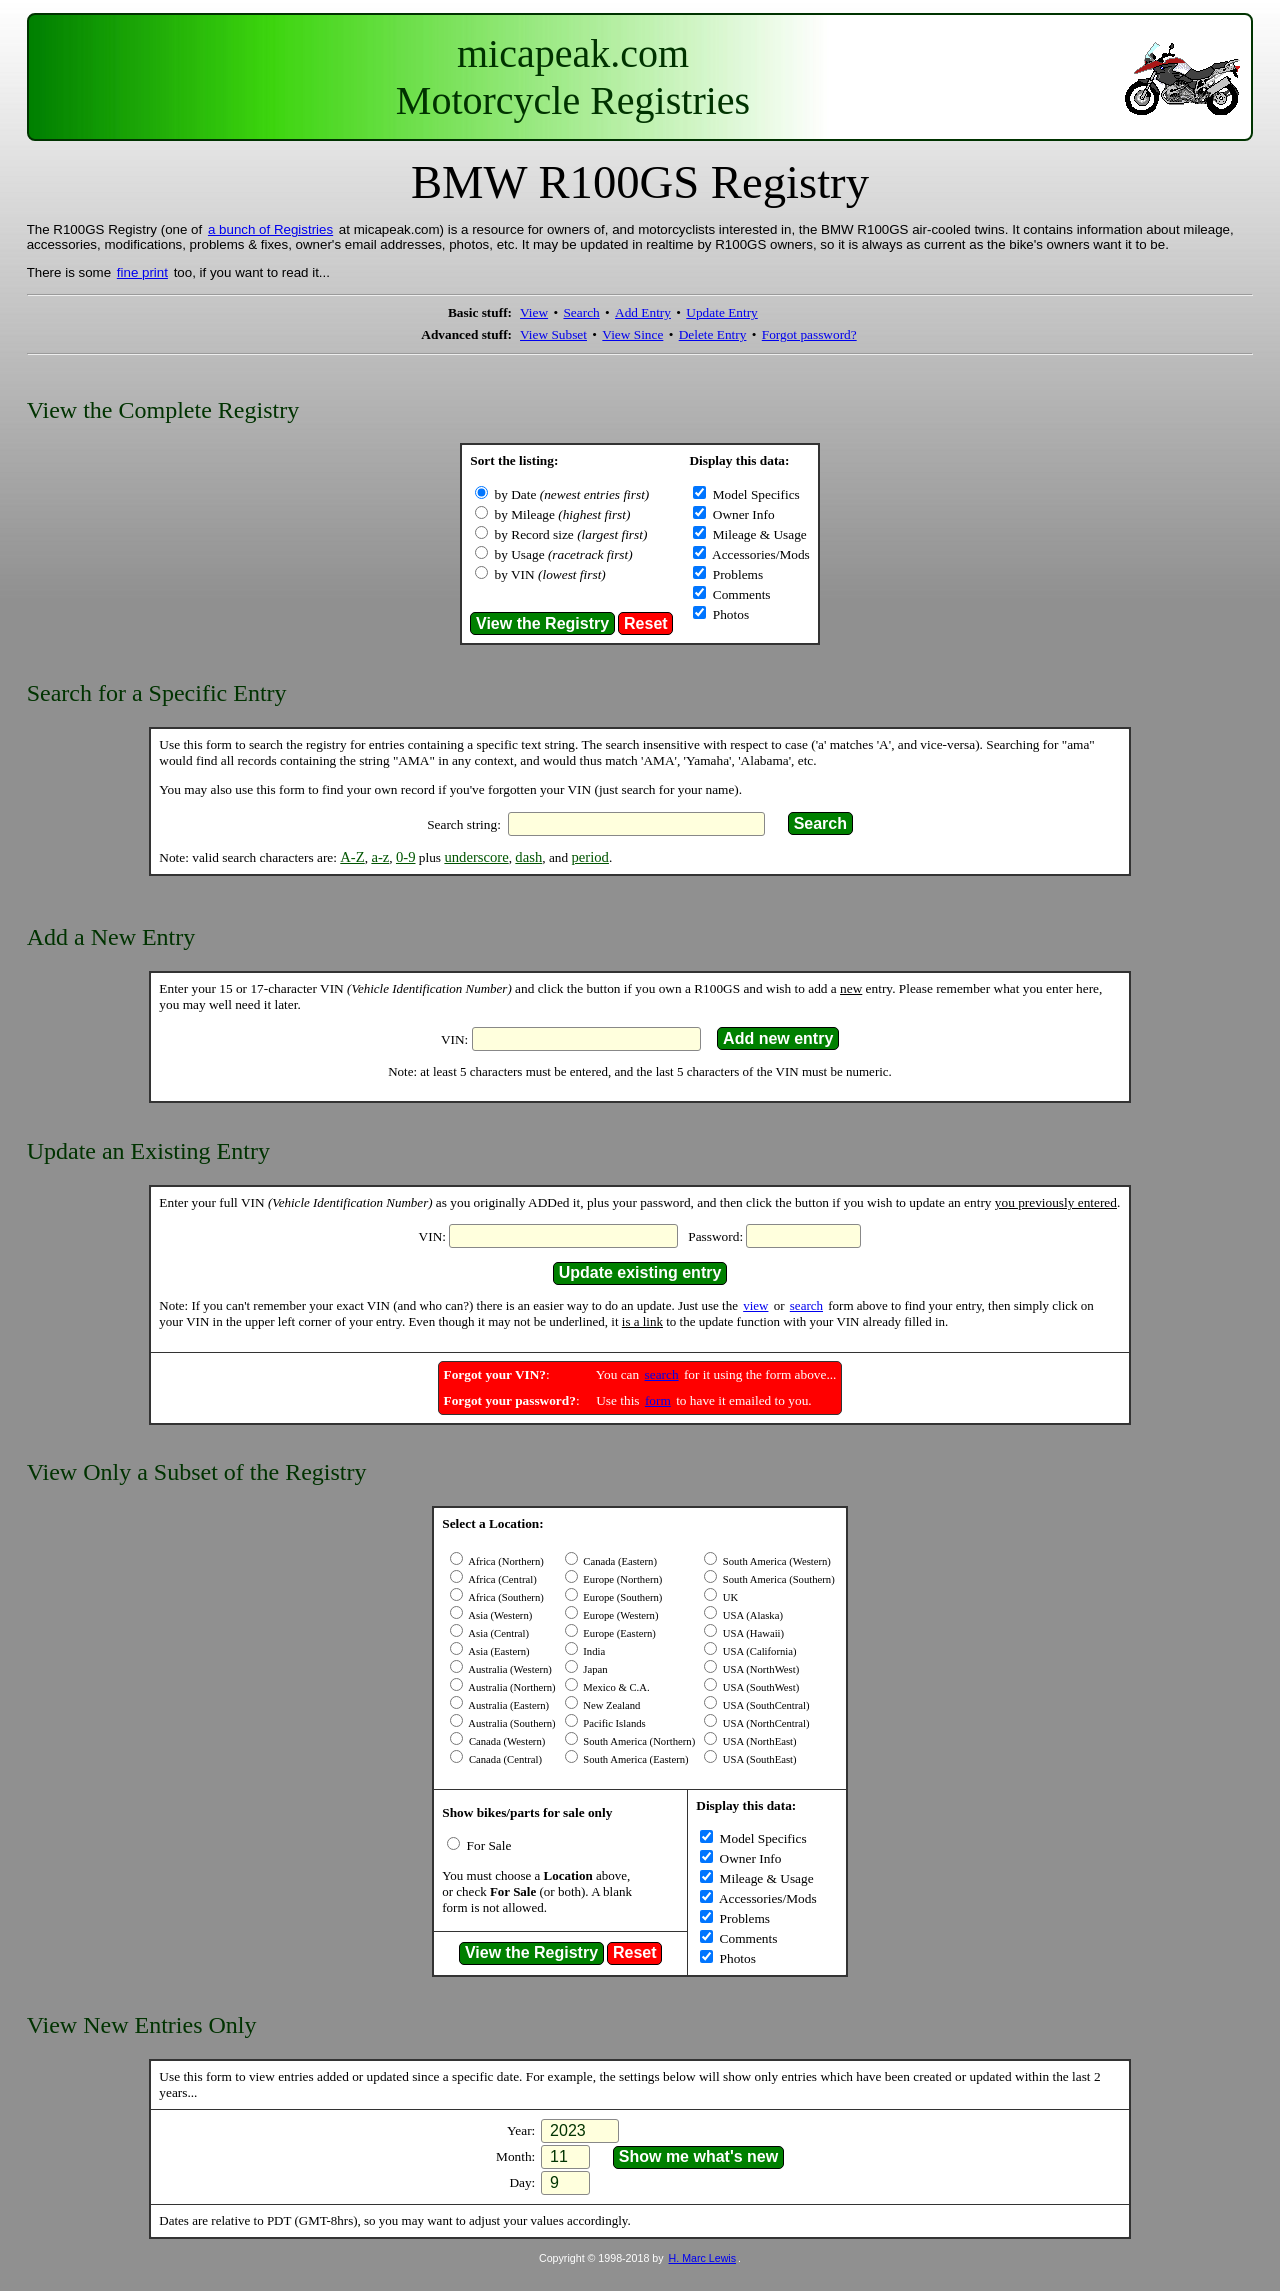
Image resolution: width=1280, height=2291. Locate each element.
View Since (632, 334)
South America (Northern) (638, 1741)
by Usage (564, 554)
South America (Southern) (777, 1579)
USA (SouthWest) (759, 1687)
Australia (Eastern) (507, 1705)
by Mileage (563, 514)
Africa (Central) (501, 1579)
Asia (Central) (497, 1633)
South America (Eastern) (635, 1759)
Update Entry (721, 312)
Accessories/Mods (759, 554)
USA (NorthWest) (759, 1669)
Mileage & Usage (757, 534)
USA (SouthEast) (758, 1759)
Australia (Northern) (510, 1687)
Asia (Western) (499, 1615)
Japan (594, 1669)
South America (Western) (775, 1561)
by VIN (550, 574)
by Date (572, 494)
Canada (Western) (505, 1741)
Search (581, 312)
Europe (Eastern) (618, 1633)
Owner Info (741, 514)
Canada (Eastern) (619, 1561)
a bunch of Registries (270, 229)
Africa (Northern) (505, 1561)
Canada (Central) (504, 1759)
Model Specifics (754, 494)
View (534, 312)
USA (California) (758, 1651)
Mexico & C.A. (615, 1687)
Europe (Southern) (622, 1597)
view (755, 1305)
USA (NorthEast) (758, 1741)
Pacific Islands (613, 1723)
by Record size (571, 534)
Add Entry (643, 312)
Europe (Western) (620, 1615)
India (593, 1651)
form (658, 1400)
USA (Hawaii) (752, 1633)
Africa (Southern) (505, 1597)
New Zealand (611, 1705)
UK (729, 1597)
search (806, 1305)
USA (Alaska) (751, 1615)
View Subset (553, 334)
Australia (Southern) (510, 1723)
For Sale (487, 1845)
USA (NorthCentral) (764, 1723)
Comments (739, 594)
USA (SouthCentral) (764, 1705)
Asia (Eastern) (497, 1651)
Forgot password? (809, 334)
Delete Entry (713, 334)
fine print (142, 272)
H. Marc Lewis (703, 2258)
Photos (729, 614)
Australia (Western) (509, 1669)
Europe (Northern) (622, 1579)
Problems (736, 574)
